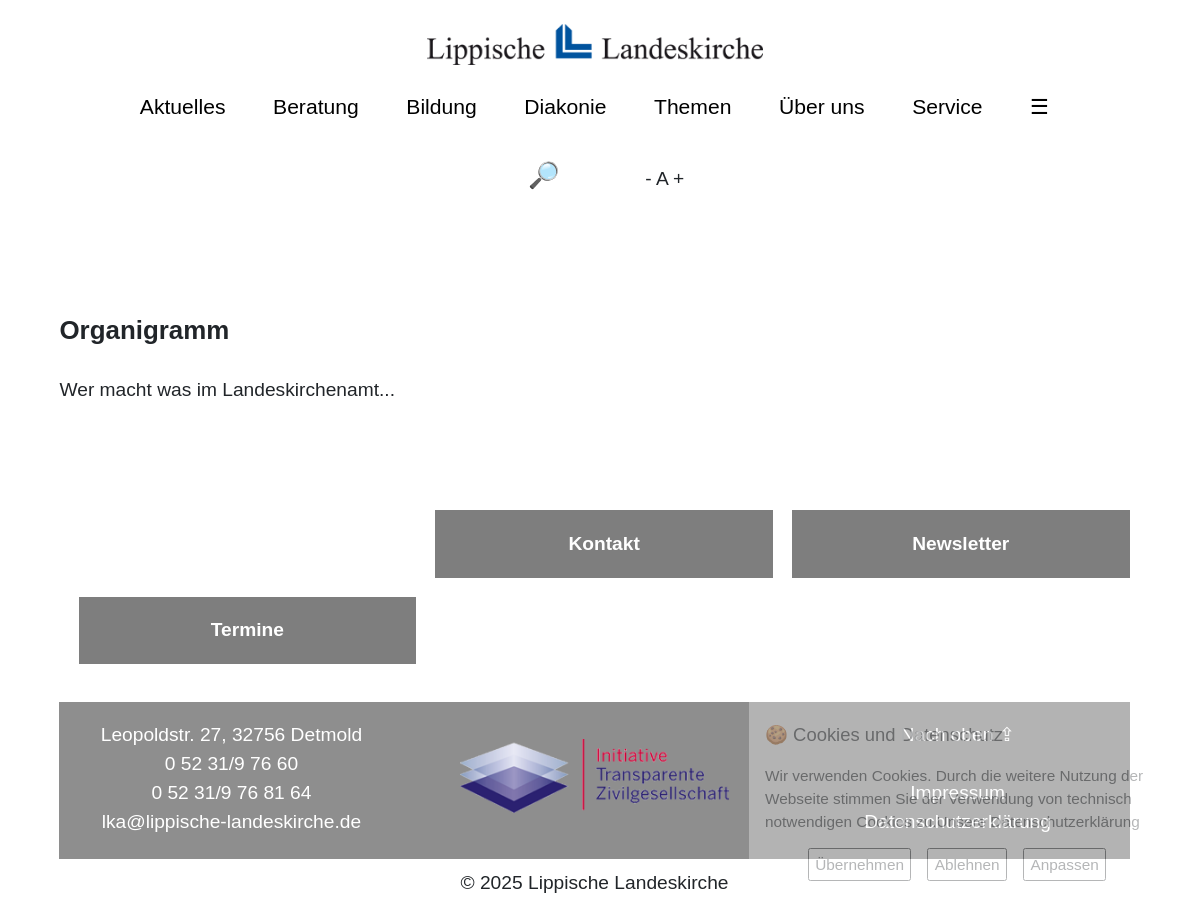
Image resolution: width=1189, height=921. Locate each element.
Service (947, 106)
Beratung (316, 106)
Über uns (822, 106)
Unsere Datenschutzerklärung (1038, 821)
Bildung (441, 106)
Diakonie (565, 106)
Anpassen (1064, 864)
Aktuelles (183, 106)
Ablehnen (967, 864)
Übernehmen (859, 864)
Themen (692, 106)
